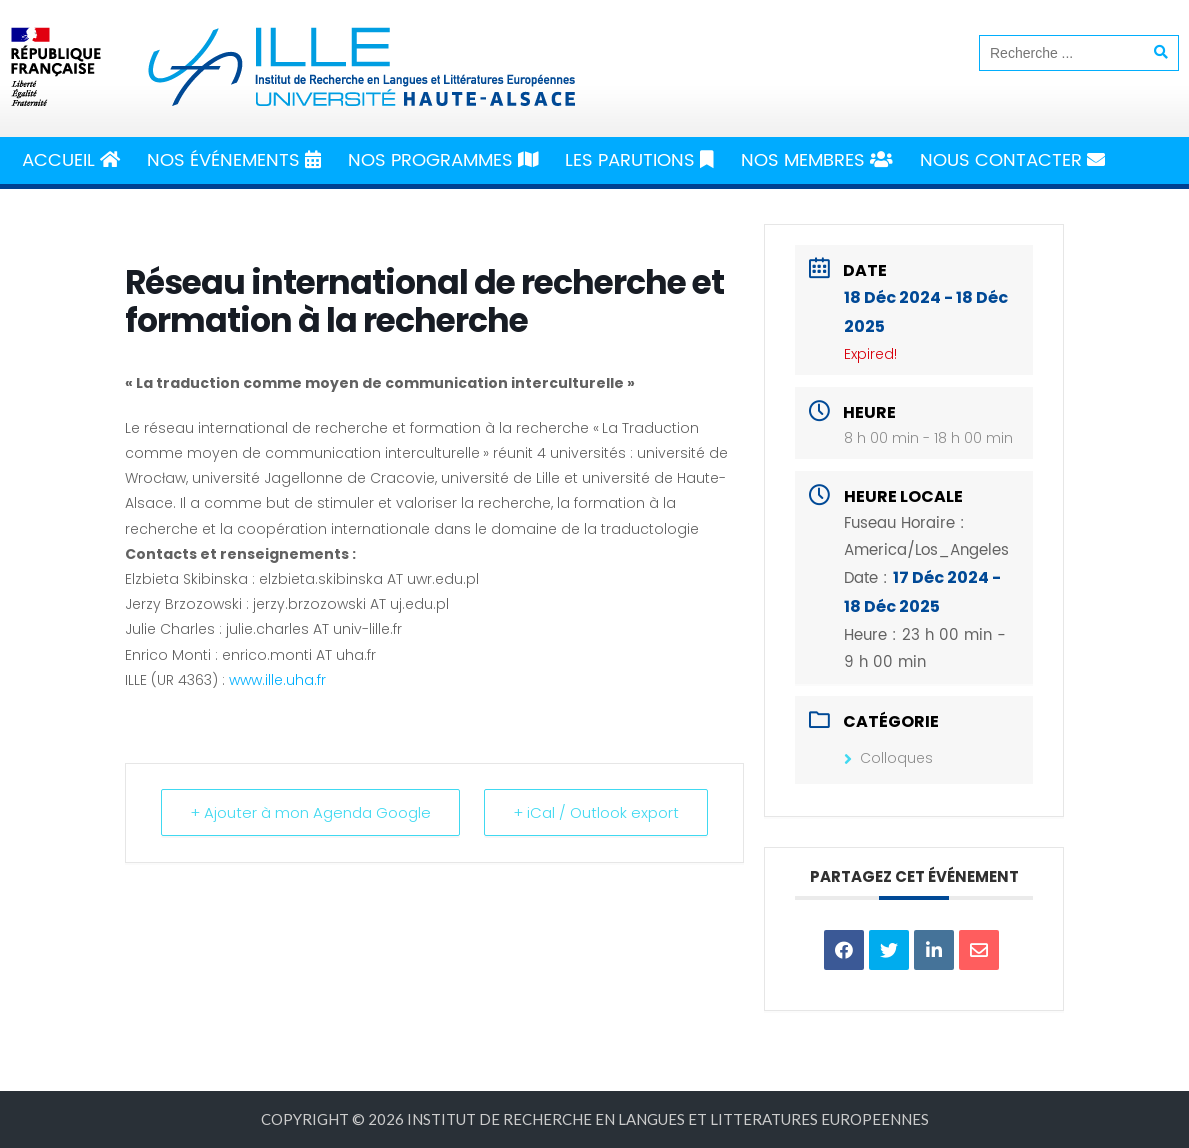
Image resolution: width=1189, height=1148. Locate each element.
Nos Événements (234, 160)
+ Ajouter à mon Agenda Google (310, 812)
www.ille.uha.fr (277, 680)
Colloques (888, 758)
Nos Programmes (443, 160)
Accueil (71, 160)
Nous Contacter (1012, 160)
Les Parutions (639, 160)
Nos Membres (817, 160)
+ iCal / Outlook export (596, 812)
